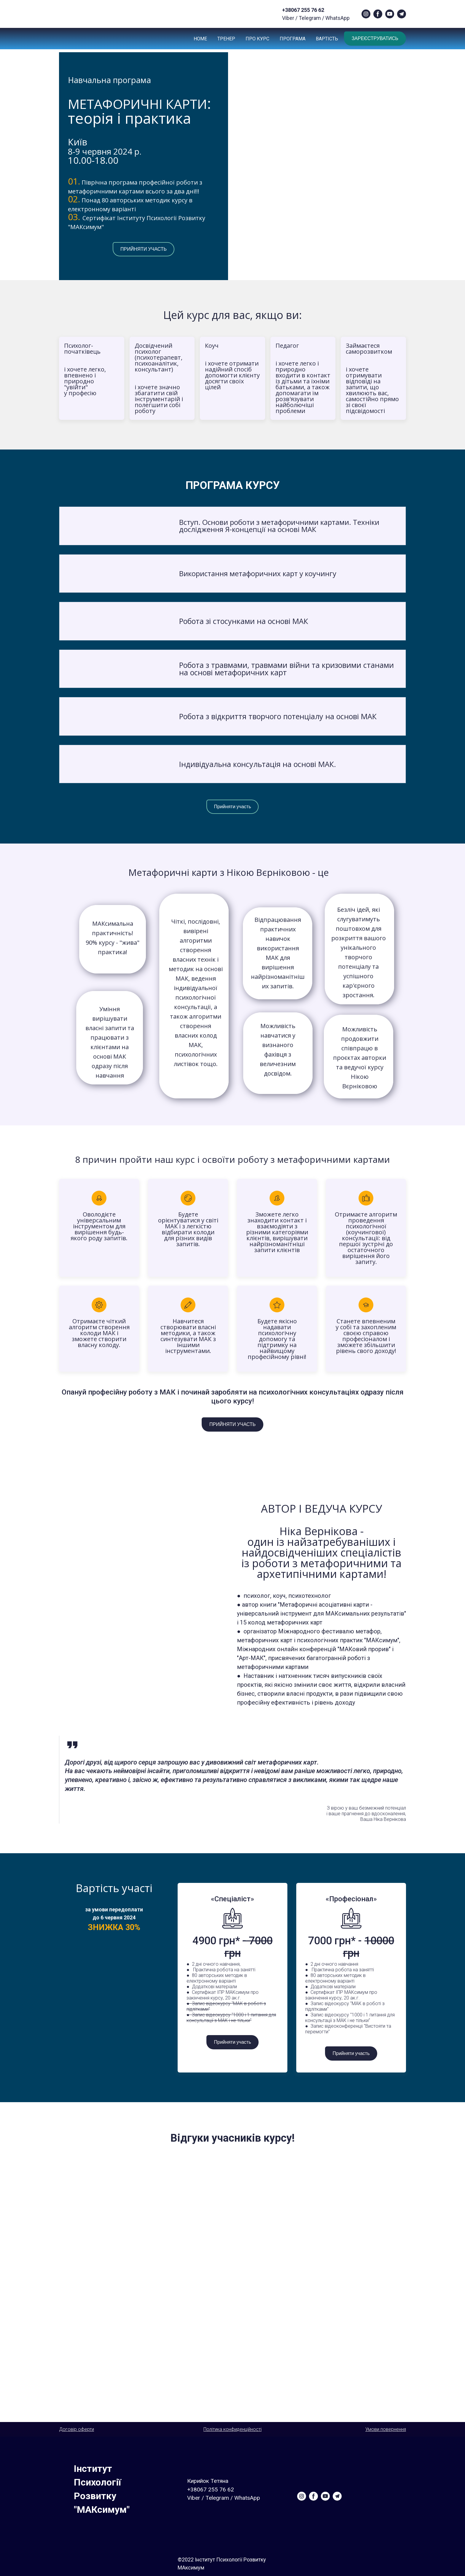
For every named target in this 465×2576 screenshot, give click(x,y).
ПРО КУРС (257, 39)
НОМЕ (200, 39)
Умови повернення (385, 2429)
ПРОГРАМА (292, 39)
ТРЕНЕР (226, 39)
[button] (366, 13)
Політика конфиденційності (232, 2429)
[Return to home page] (66, 14)
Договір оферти (76, 2429)
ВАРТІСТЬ (327, 39)
